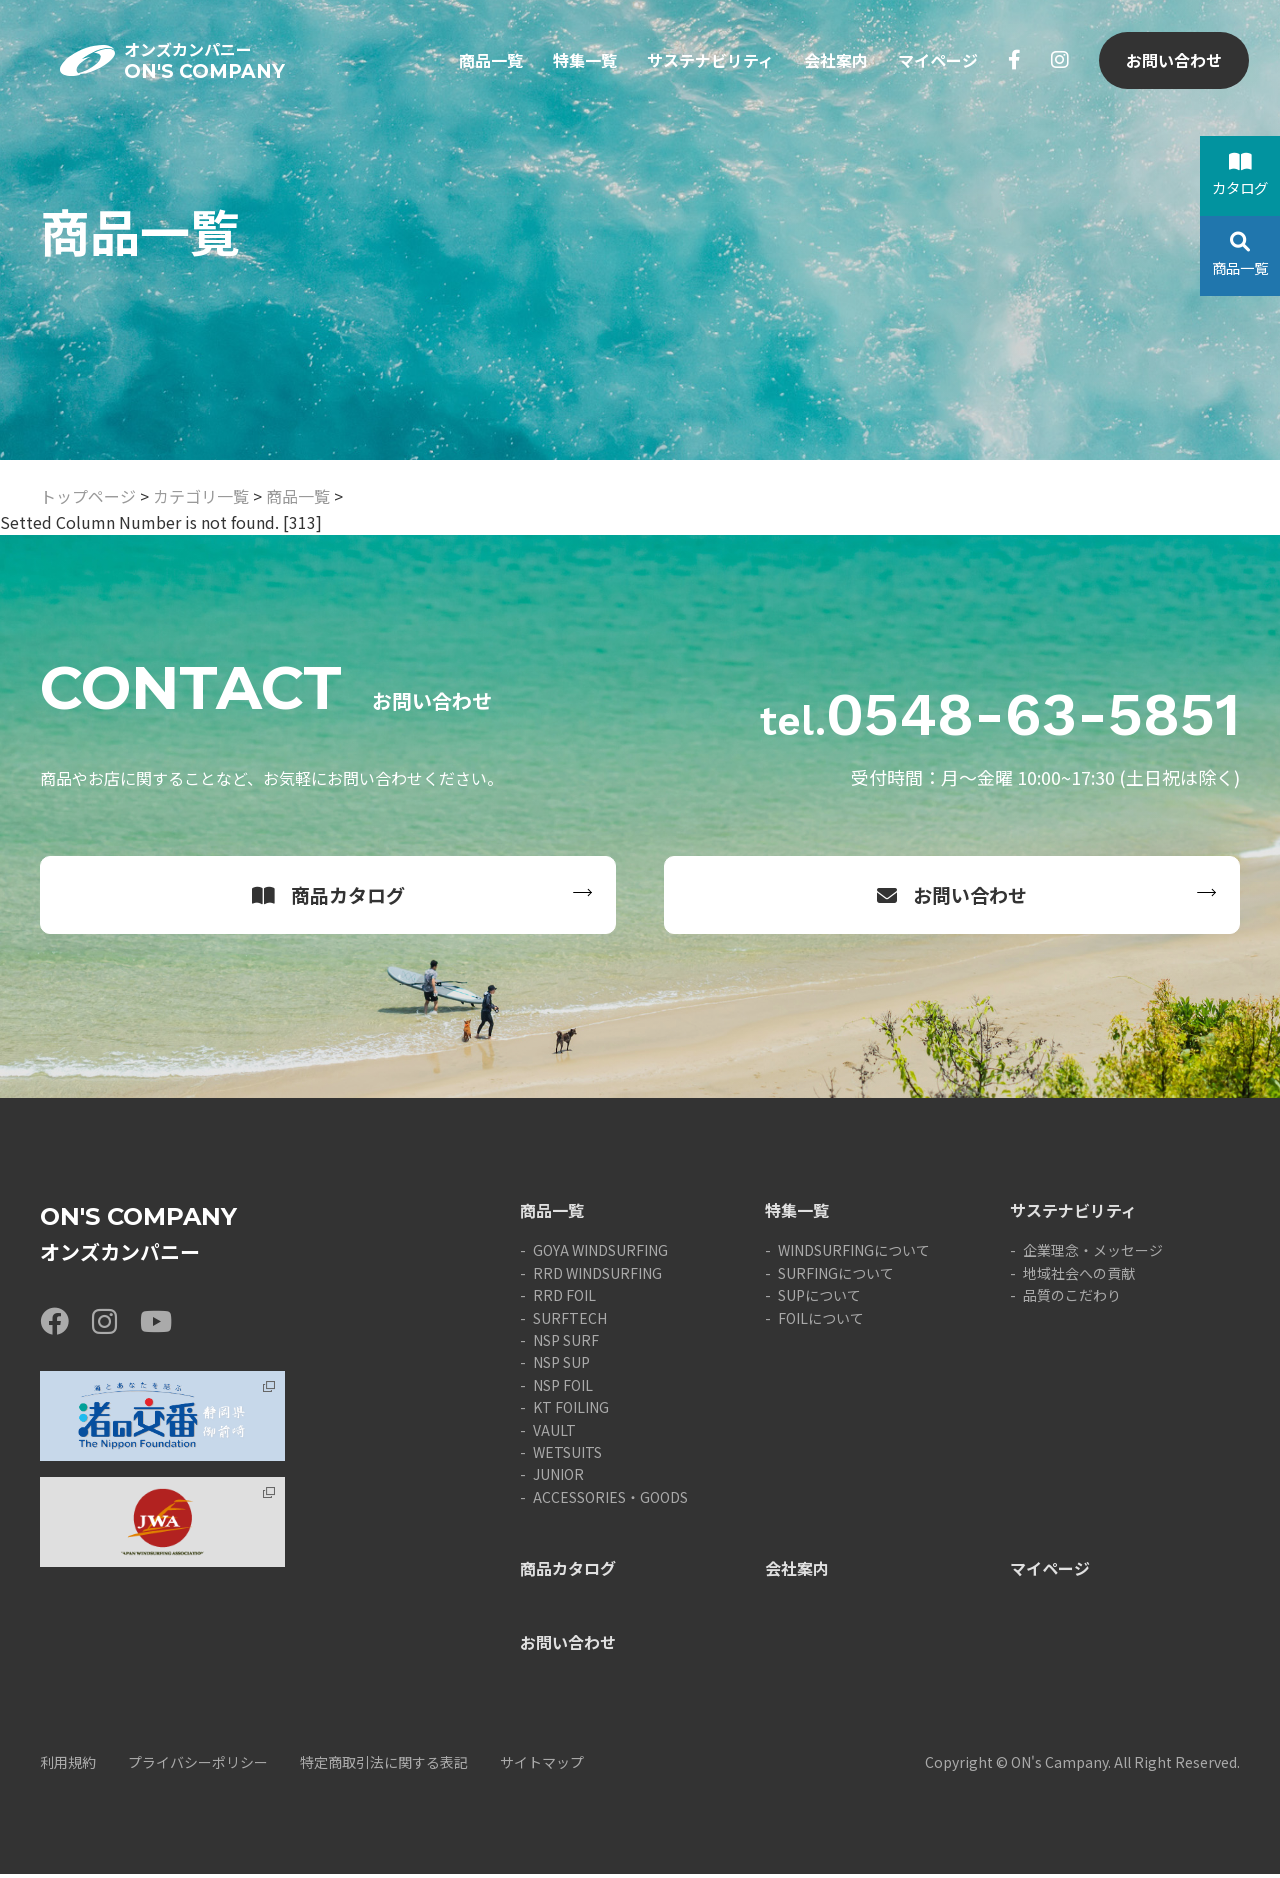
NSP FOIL (563, 1389)
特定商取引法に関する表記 (384, 1766)
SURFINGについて (836, 1277)
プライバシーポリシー (198, 1766)
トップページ (88, 496)
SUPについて (819, 1299)
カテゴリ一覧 (201, 496)
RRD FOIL (564, 1299)
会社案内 (835, 68)
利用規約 (68, 1766)
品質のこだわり (1072, 1299)
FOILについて (821, 1322)
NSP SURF (566, 1344)
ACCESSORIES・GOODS (610, 1501)
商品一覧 (490, 68)
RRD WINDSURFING (597, 1277)
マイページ (937, 68)
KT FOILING (571, 1411)
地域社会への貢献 (1079, 1277)
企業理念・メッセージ (1093, 1254)
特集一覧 (584, 68)
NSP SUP (561, 1366)
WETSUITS (567, 1456)
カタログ (1240, 175)
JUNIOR (558, 1478)
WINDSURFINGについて (854, 1254)
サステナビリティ (709, 68)
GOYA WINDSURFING (600, 1254)
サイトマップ (542, 1766)
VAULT (554, 1434)
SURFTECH (570, 1322)
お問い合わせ (1173, 68)
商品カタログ (328, 896)
